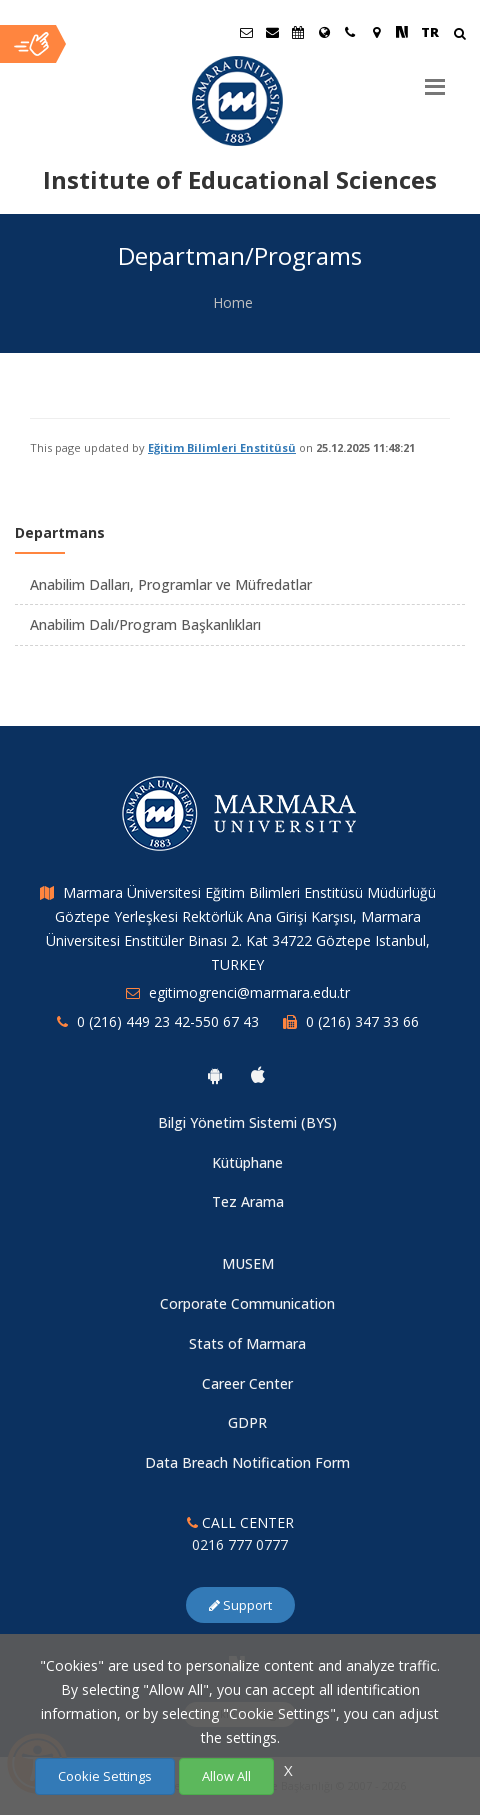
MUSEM (248, 1263)
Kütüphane (247, 1162)
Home (233, 302)
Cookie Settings (105, 1776)
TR (430, 32)
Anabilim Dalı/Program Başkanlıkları (145, 624)
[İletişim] (350, 32)
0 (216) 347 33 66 (362, 1021)
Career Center (247, 1383)
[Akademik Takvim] (298, 32)
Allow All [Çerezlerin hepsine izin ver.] (226, 1776)
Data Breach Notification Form (247, 1462)
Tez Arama (248, 1201)
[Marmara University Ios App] (258, 1075)
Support (240, 1605)
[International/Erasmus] (324, 32)
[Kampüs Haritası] (376, 32)
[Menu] (435, 79)
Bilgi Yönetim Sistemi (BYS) (247, 1122)
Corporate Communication (247, 1303)
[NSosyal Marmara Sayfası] (402, 32)
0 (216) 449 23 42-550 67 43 (168, 1021)
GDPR (247, 1422)
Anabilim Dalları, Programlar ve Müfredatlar (171, 584)
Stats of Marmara (247, 1343)
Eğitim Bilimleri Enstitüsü (222, 447)
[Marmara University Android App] (215, 1075)
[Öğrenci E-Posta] (246, 32)
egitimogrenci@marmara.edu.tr (249, 992)
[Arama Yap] (459, 35)
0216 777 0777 (240, 1544)
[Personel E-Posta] (272, 32)
